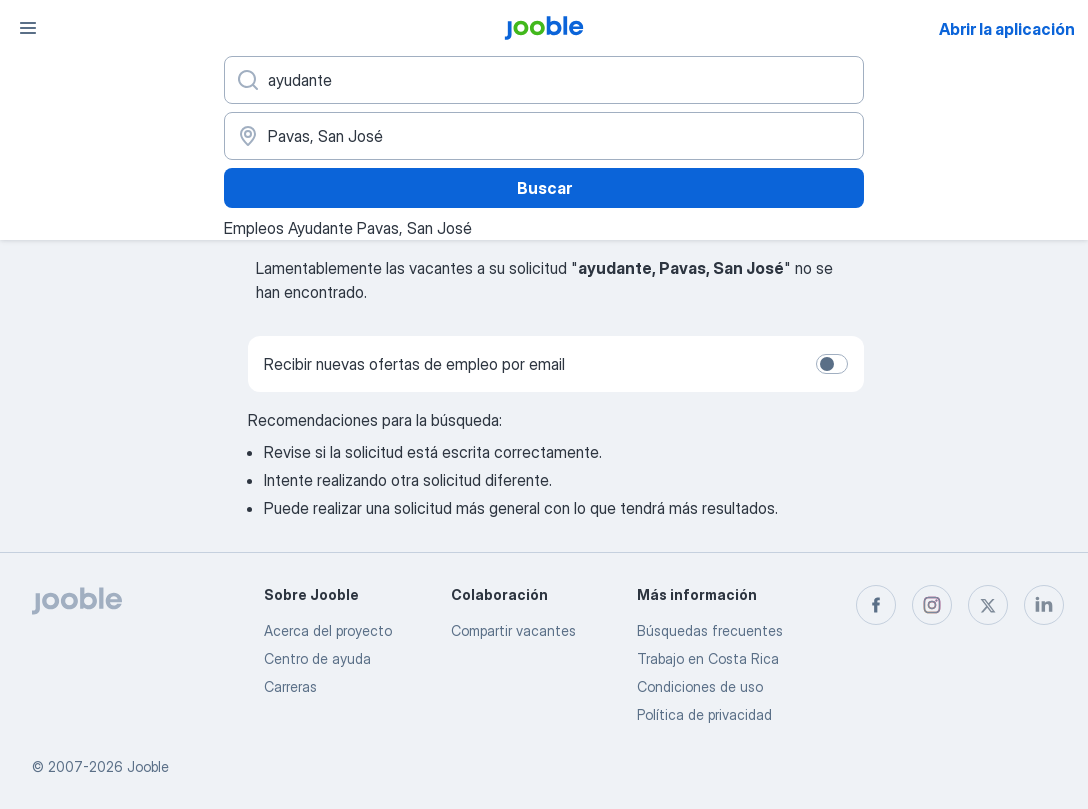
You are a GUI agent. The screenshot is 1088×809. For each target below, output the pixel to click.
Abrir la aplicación (1007, 29)
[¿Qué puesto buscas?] (544, 80)
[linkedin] (1044, 605)
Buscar (544, 188)
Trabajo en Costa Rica (708, 658)
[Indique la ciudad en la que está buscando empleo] (544, 136)
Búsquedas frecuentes (710, 630)
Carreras (290, 686)
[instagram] (932, 605)
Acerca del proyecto (328, 630)
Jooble (148, 766)
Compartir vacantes (513, 630)
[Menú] (28, 28)
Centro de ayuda (317, 658)
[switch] (832, 364)
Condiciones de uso (700, 686)
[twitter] (988, 605)
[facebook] (876, 605)
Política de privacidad (704, 714)
